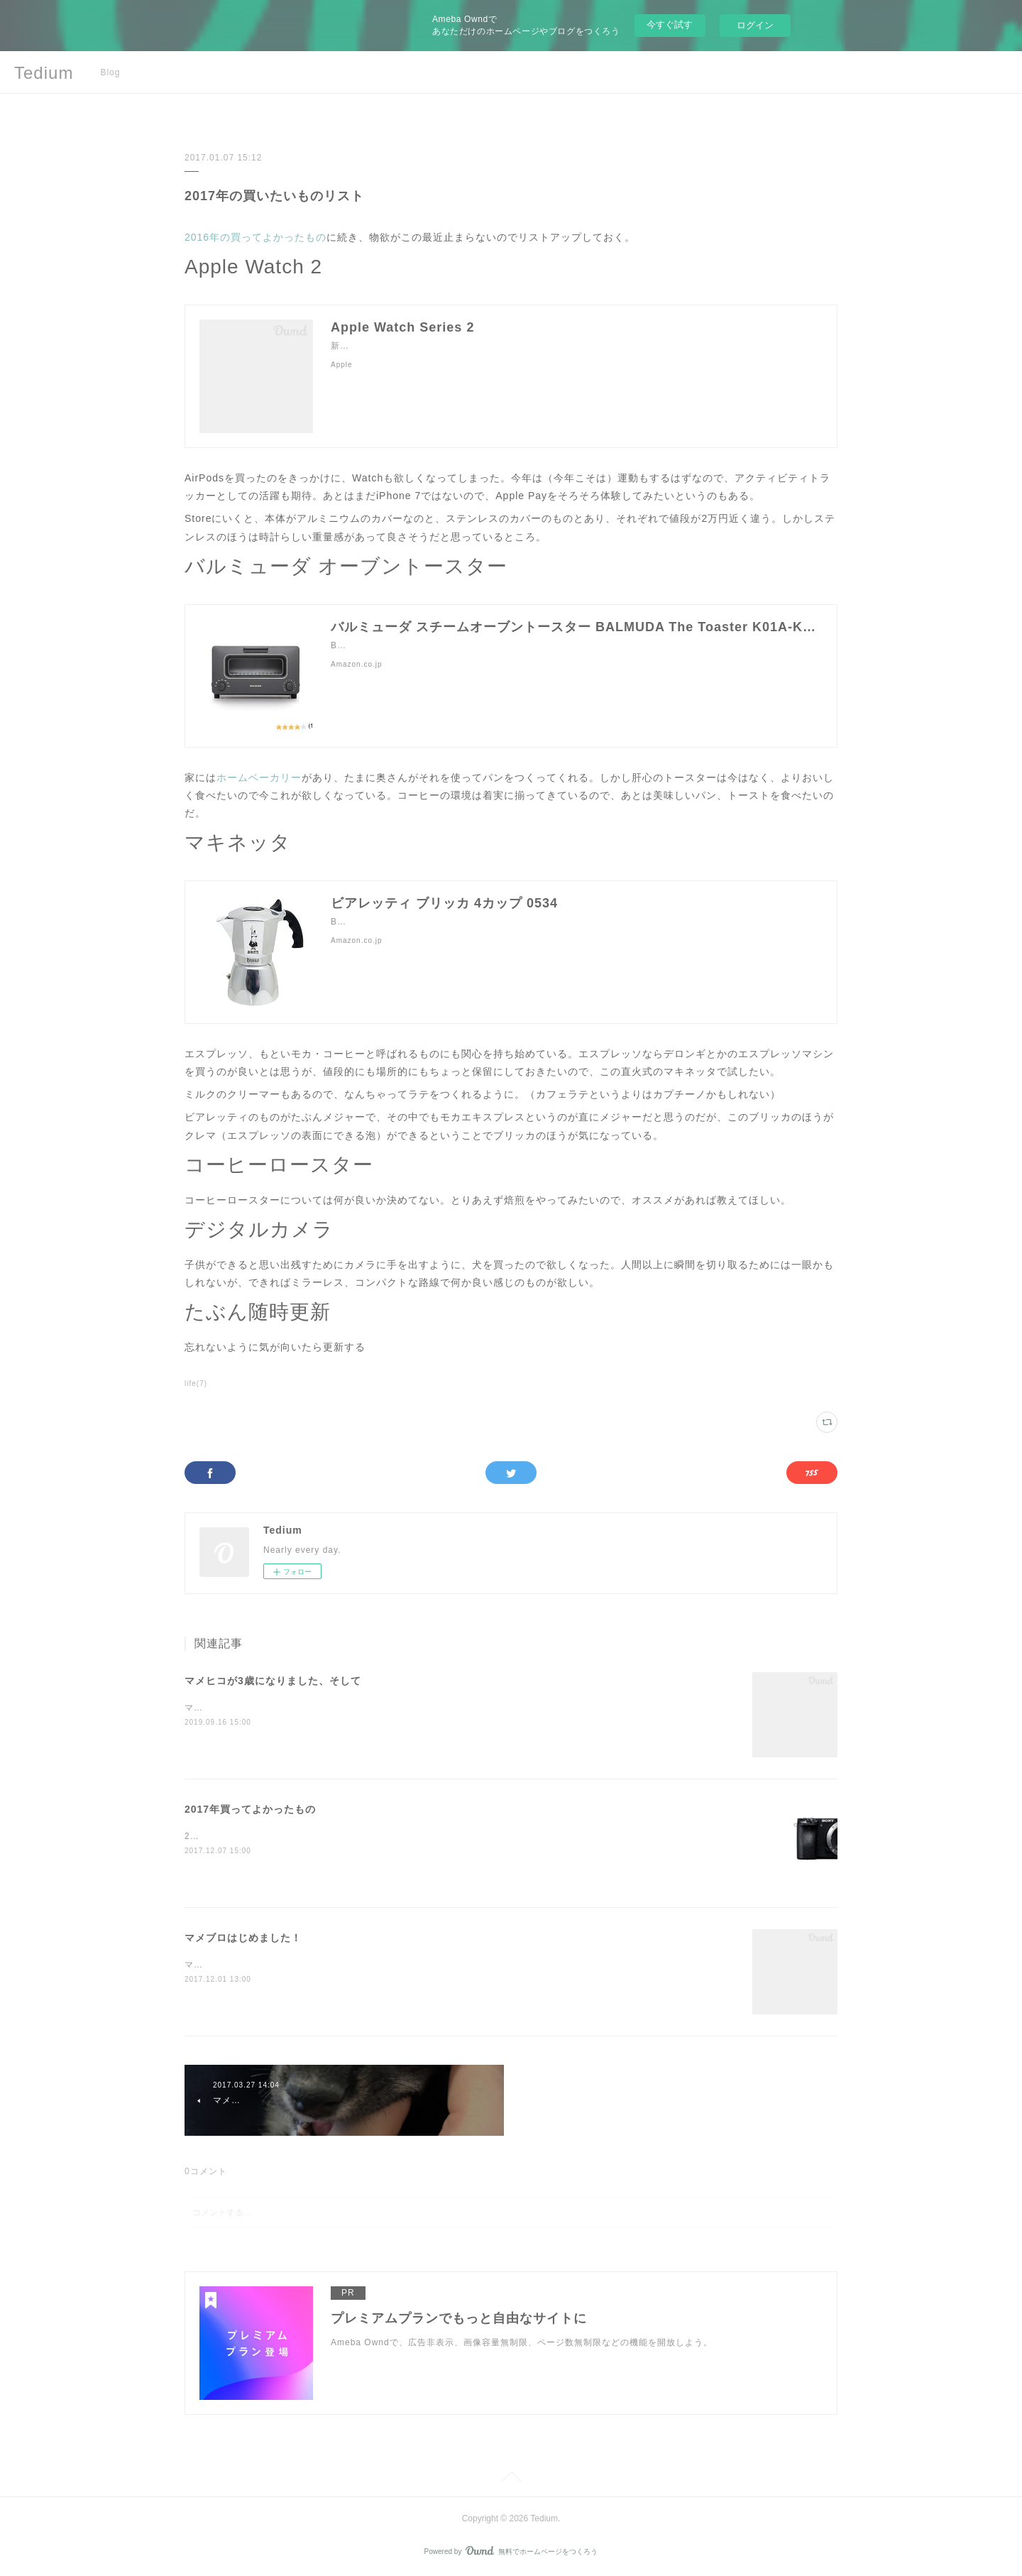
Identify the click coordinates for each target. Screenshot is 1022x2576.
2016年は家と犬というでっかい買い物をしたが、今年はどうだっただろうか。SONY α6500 (376, 1836)
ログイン (755, 25)
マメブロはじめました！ (243, 1937)
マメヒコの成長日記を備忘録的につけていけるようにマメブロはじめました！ (346, 1965)
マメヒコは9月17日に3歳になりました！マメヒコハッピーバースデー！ (334, 1708)
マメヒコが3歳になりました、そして (273, 1680)
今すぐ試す (670, 24)
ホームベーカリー (259, 777)
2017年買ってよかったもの (250, 1809)
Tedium (43, 72)
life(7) (196, 1383)
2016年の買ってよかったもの (255, 237)
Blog (110, 72)
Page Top (511, 2479)
